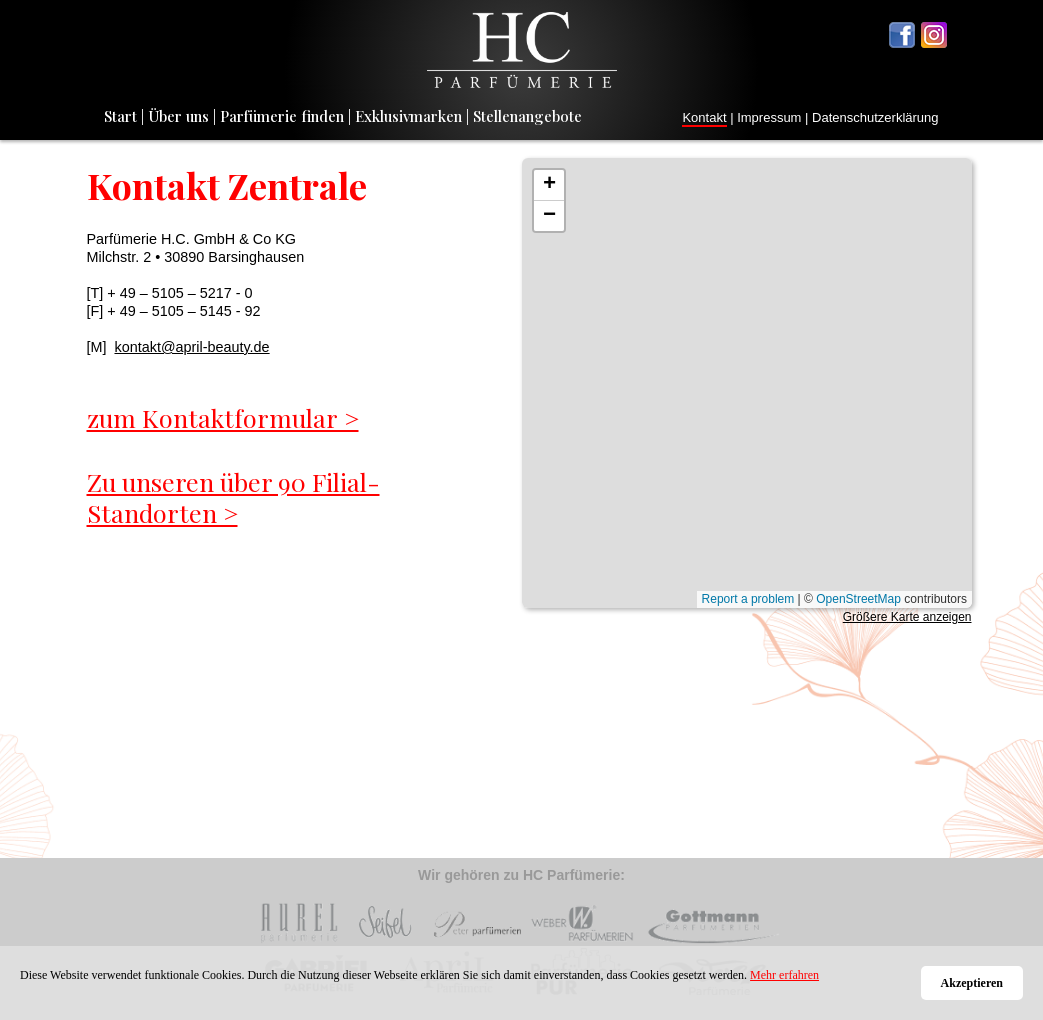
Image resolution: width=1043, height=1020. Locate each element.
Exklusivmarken (408, 116)
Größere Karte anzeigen (907, 617)
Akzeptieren (972, 983)
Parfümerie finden (282, 116)
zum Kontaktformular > (223, 417)
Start (120, 116)
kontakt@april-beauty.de (191, 347)
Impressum (769, 117)
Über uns (178, 116)
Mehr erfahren (784, 975)
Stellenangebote (527, 116)
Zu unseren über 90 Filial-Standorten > (233, 497)
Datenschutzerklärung (875, 117)
